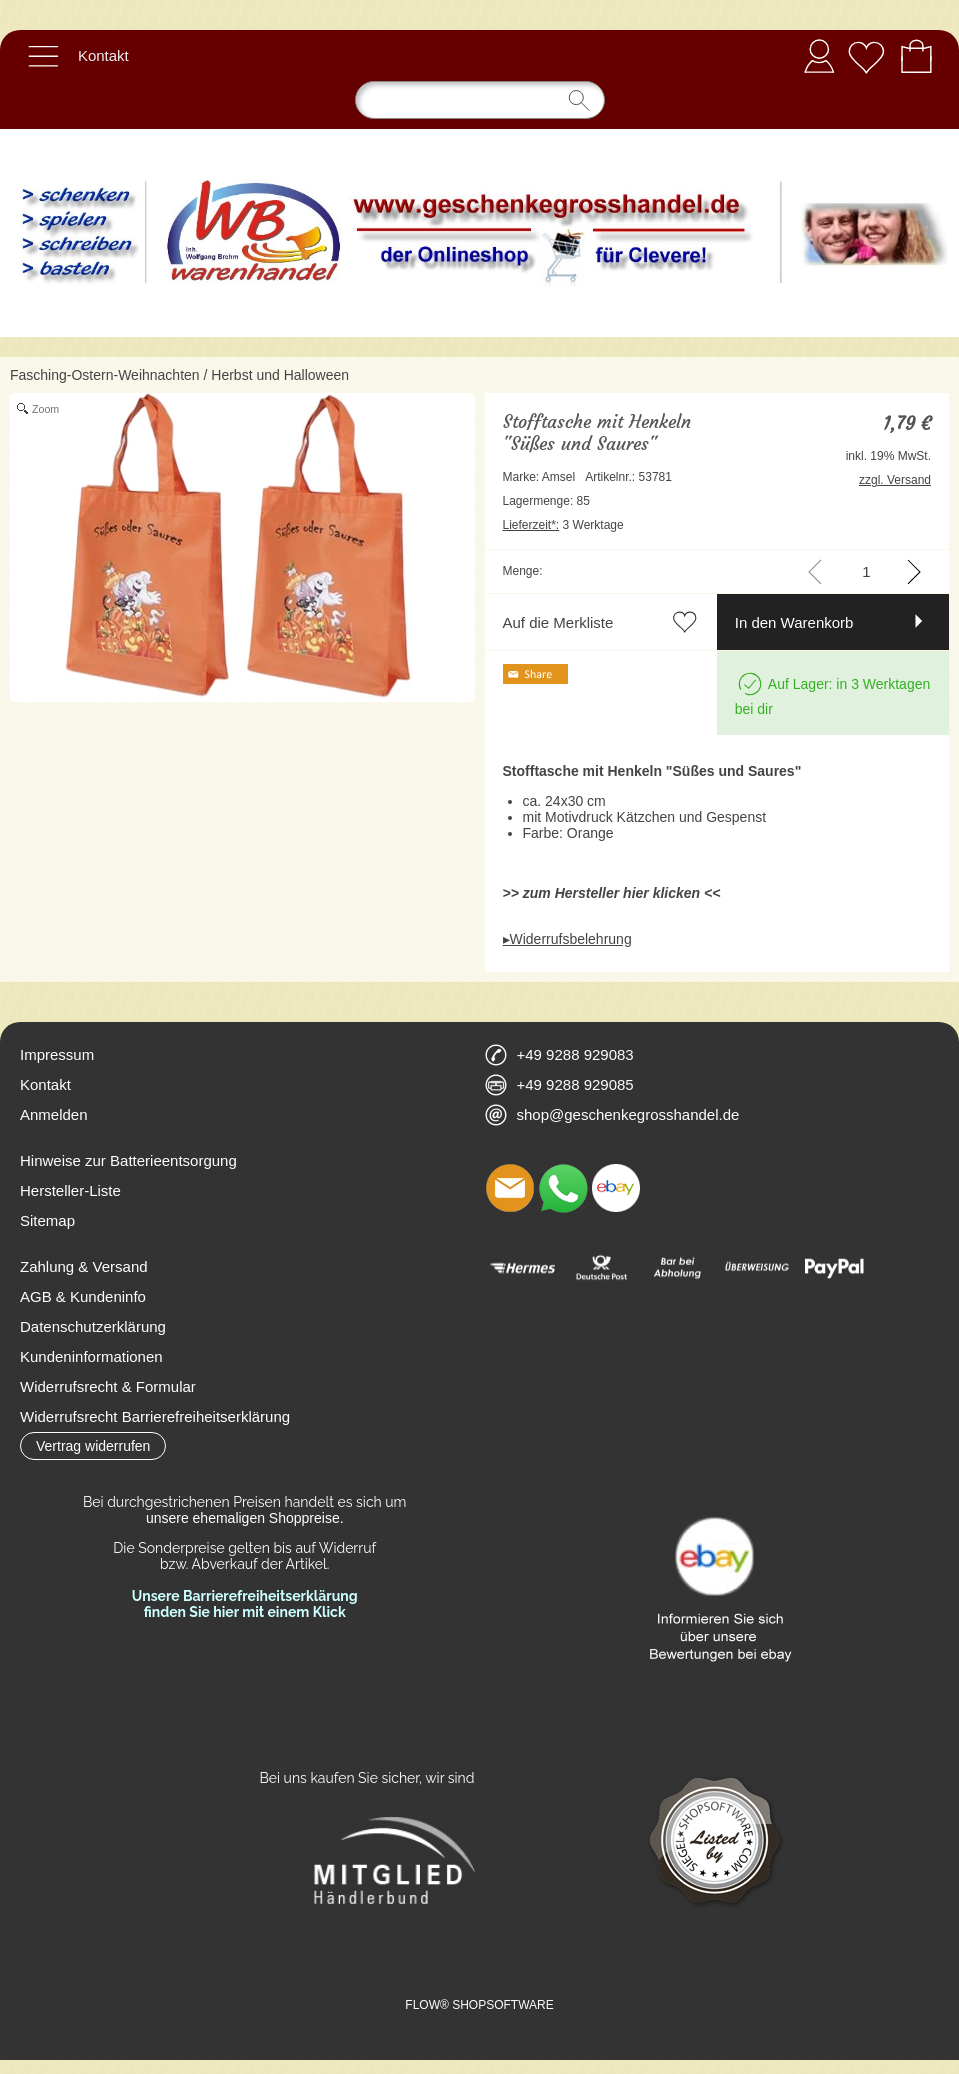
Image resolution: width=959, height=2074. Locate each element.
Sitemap (47, 1220)
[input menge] (866, 571)
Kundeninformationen (91, 1356)
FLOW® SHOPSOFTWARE (479, 2005)
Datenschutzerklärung (93, 1326)
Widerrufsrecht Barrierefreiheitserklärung (155, 1416)
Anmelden (819, 55)
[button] (43, 56)
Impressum (57, 1054)
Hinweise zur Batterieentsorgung (128, 1160)
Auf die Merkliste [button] (558, 622)
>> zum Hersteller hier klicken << (612, 893)
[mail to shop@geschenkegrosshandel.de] (510, 1188)
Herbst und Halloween (280, 375)
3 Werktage (563, 525)
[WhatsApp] (563, 1188)
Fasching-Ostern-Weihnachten (105, 375)
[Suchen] (480, 100)
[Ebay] (616, 1188)
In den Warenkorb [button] (794, 622)
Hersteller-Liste (70, 1190)
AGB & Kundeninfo (83, 1296)
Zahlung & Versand (84, 1266)
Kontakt (103, 55)
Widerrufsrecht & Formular (108, 1386)
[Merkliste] (866, 56)
